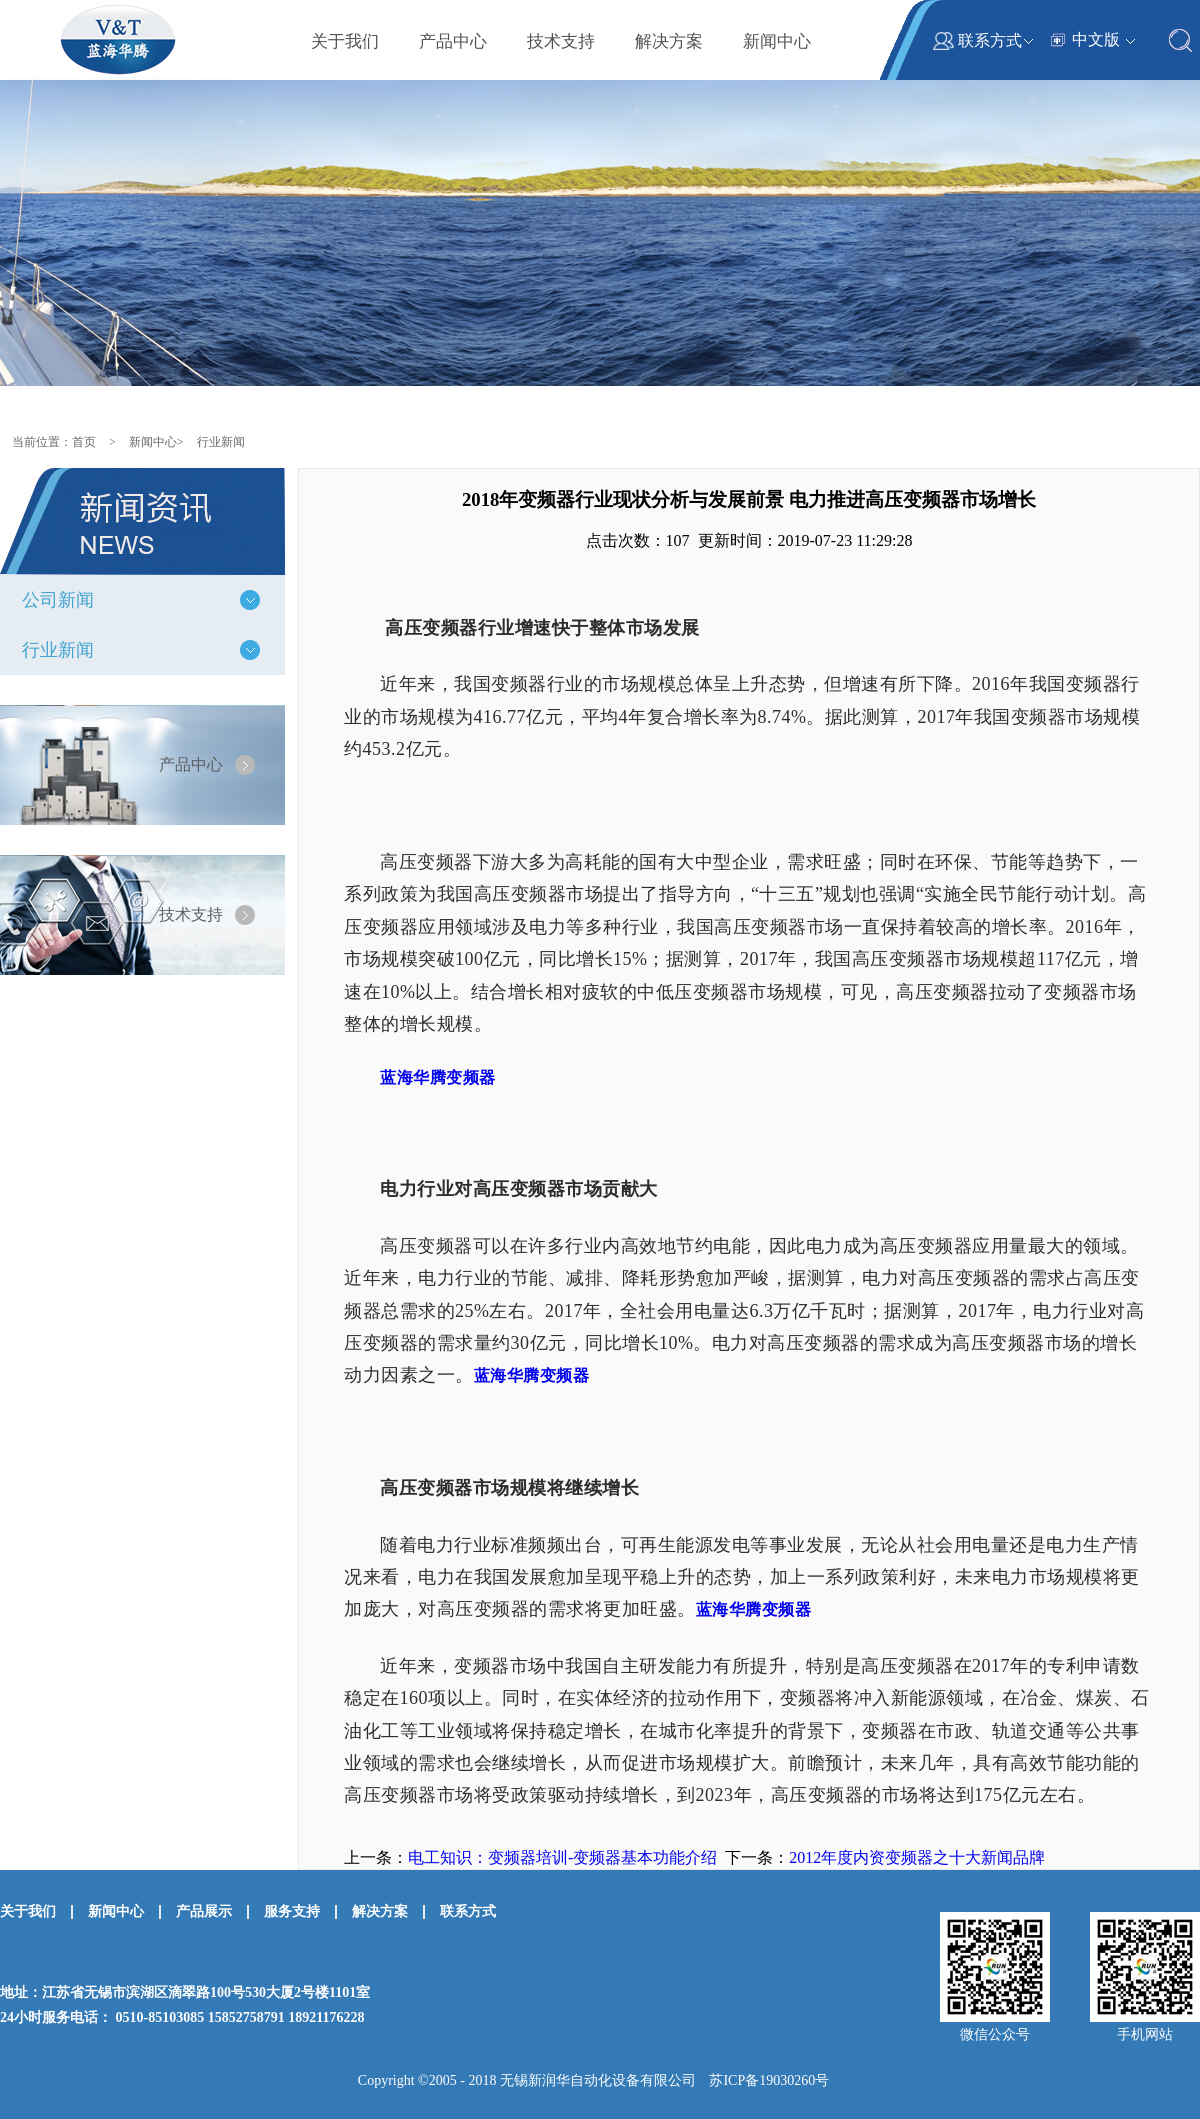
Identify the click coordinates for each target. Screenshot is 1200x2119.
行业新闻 (221, 442)
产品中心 (191, 764)
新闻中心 (153, 442)
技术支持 (191, 914)
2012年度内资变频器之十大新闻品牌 (917, 1857)
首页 (84, 442)
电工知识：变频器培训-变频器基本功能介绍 (562, 1857)
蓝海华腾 (438, 1077)
